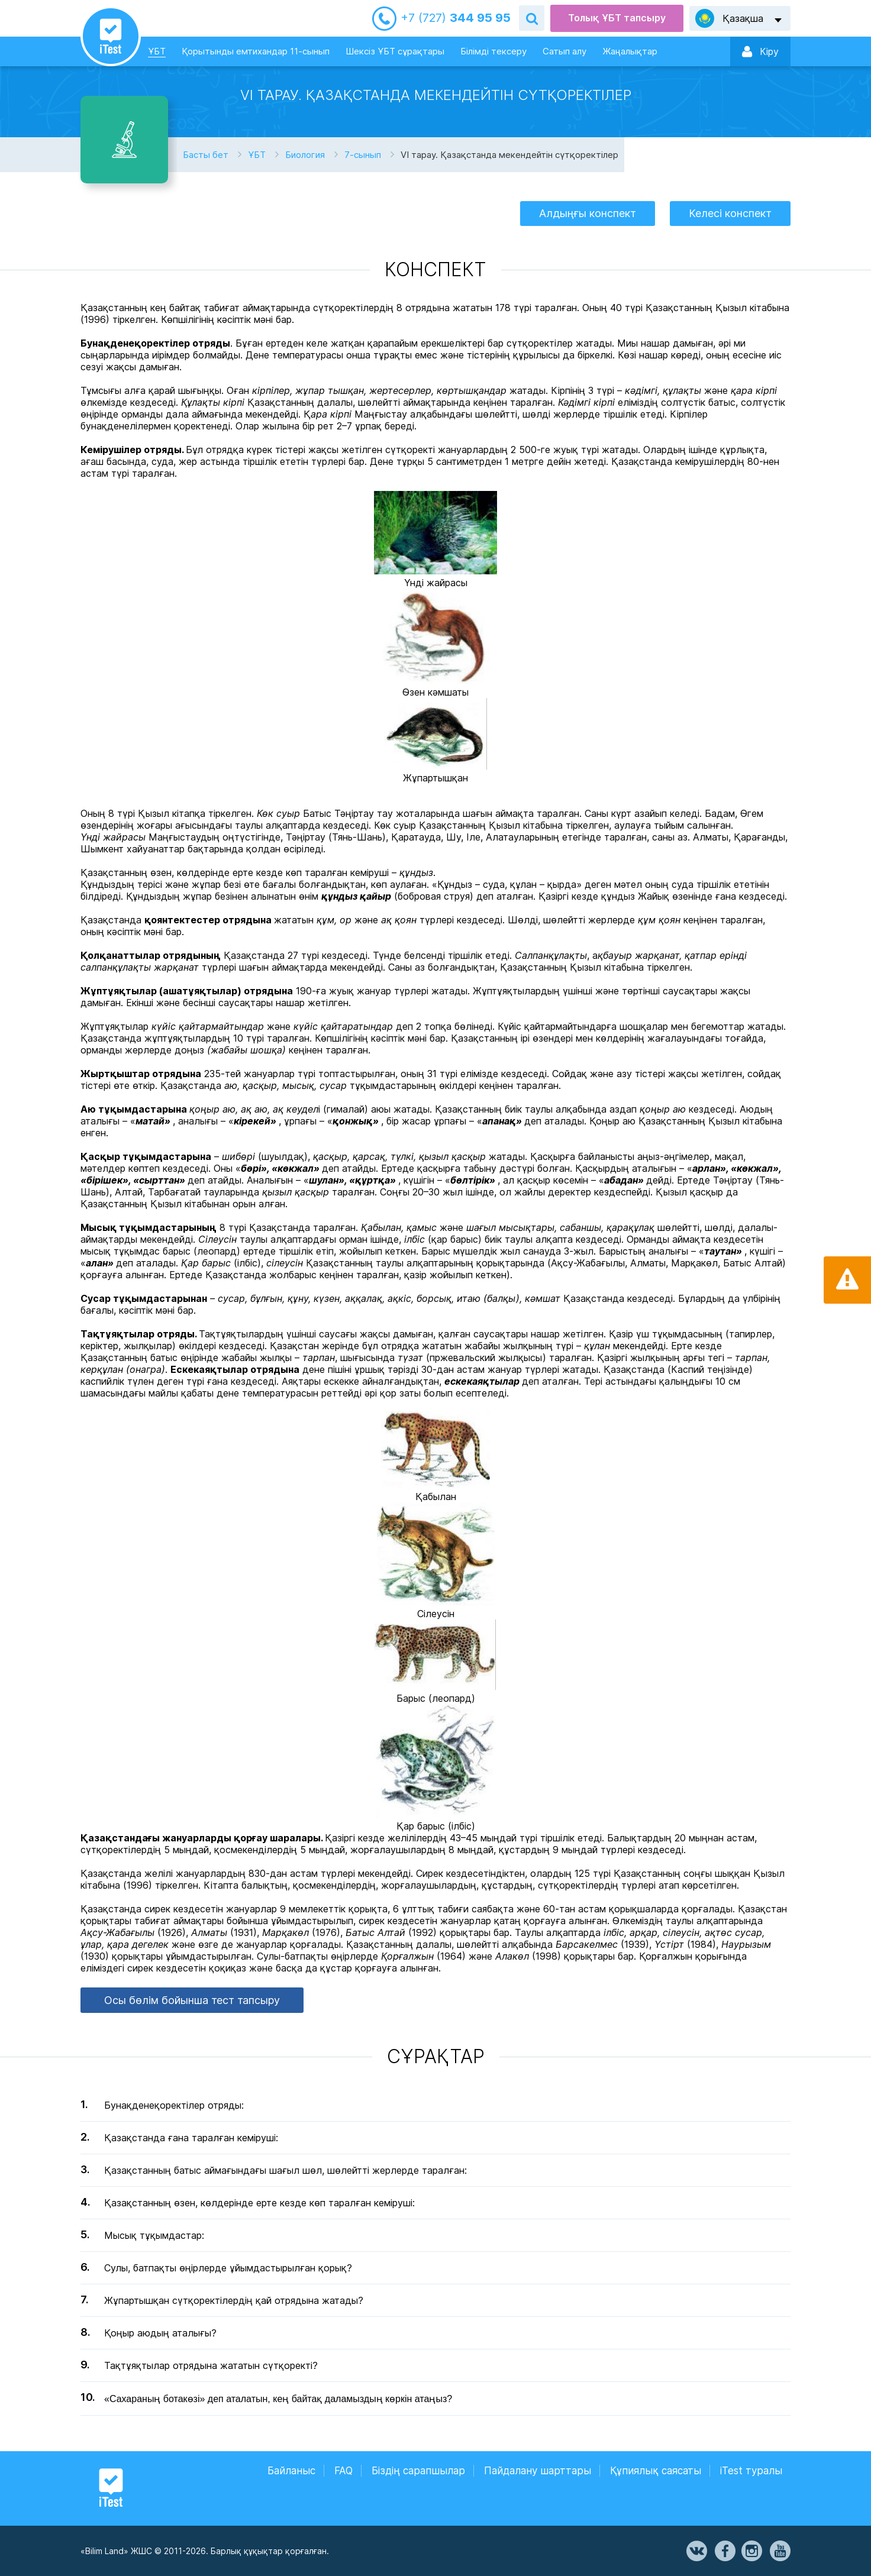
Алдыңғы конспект (587, 213)
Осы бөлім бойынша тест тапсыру (192, 2000)
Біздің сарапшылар (418, 2471)
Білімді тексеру (493, 51)
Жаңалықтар (629, 51)
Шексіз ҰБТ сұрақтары (395, 51)
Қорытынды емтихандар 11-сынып (256, 51)
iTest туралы (751, 2471)
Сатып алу (564, 51)
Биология (305, 154)
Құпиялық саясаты (655, 2471)
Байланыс (291, 2471)
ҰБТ (157, 51)
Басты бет (205, 154)
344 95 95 (456, 18)
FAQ (343, 2471)
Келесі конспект (730, 213)
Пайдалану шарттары (537, 2471)
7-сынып (362, 154)
